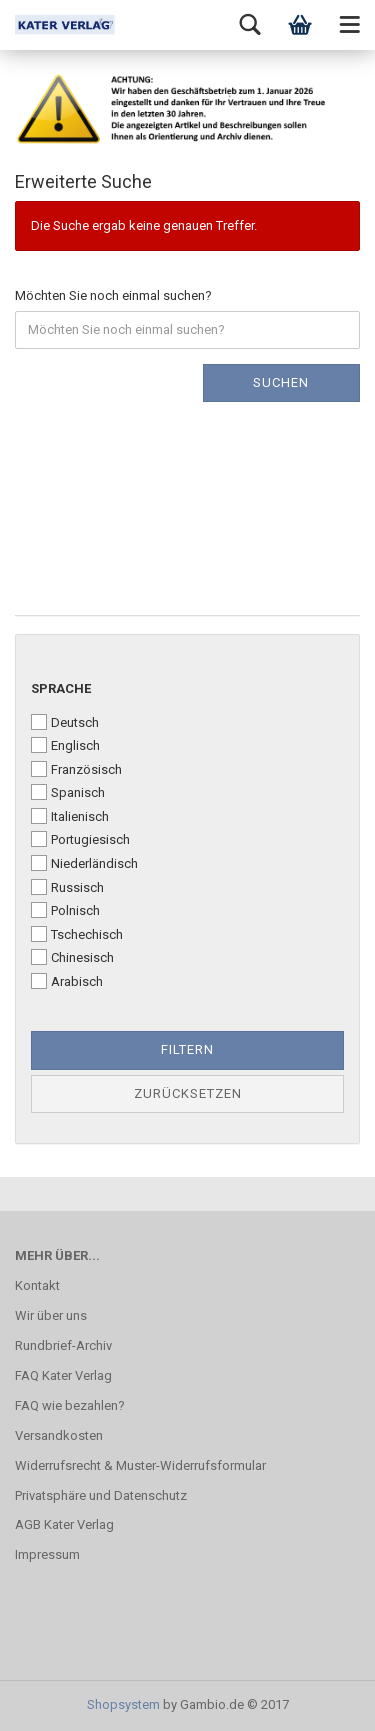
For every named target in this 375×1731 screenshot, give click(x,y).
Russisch (67, 887)
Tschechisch (77, 934)
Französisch (76, 769)
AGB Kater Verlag (64, 1524)
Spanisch (68, 792)
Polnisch (65, 910)
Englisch (65, 745)
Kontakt (37, 1285)
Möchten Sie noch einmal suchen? (113, 295)
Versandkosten (59, 1435)
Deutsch (65, 722)
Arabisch (67, 981)
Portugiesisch (80, 839)
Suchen (281, 382)
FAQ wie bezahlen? (70, 1405)
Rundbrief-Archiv (63, 1345)
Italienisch (70, 816)
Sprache (61, 688)
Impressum (47, 1554)
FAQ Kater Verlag (63, 1375)
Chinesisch (72, 957)
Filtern (187, 1049)
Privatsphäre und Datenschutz (101, 1495)
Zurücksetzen (188, 1093)
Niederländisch (84, 863)
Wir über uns (51, 1315)
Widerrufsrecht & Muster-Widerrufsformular (140, 1465)
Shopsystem (123, 1704)
